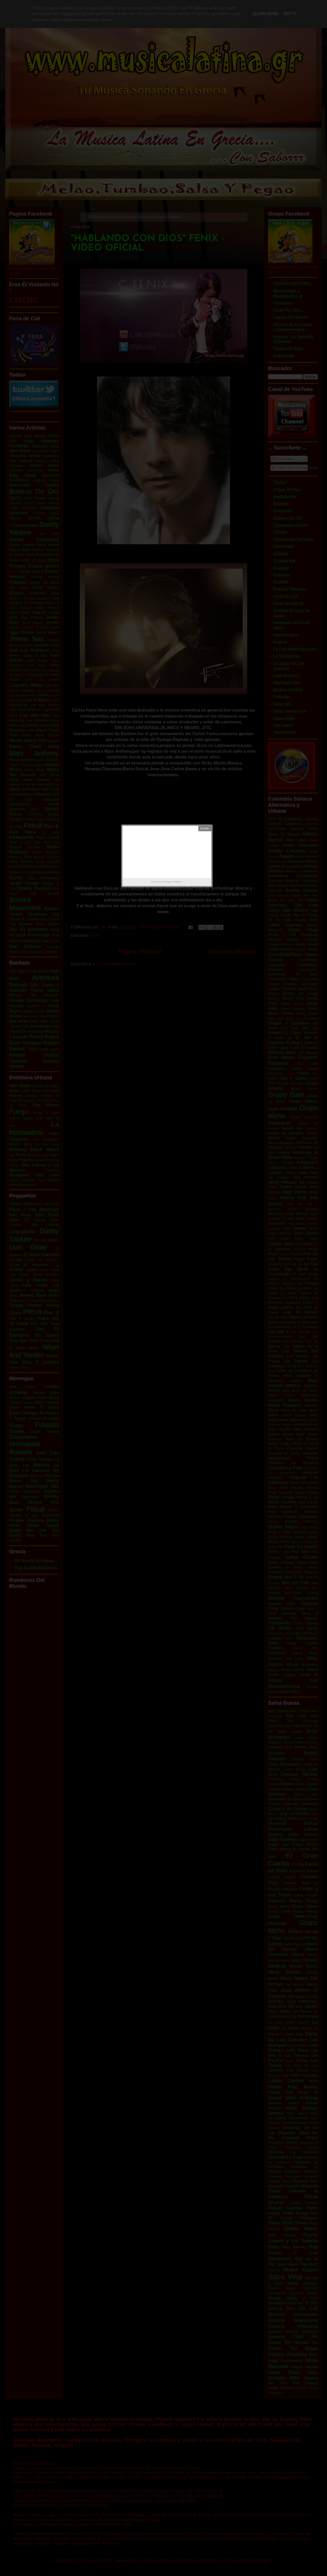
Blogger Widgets (172, 881)
